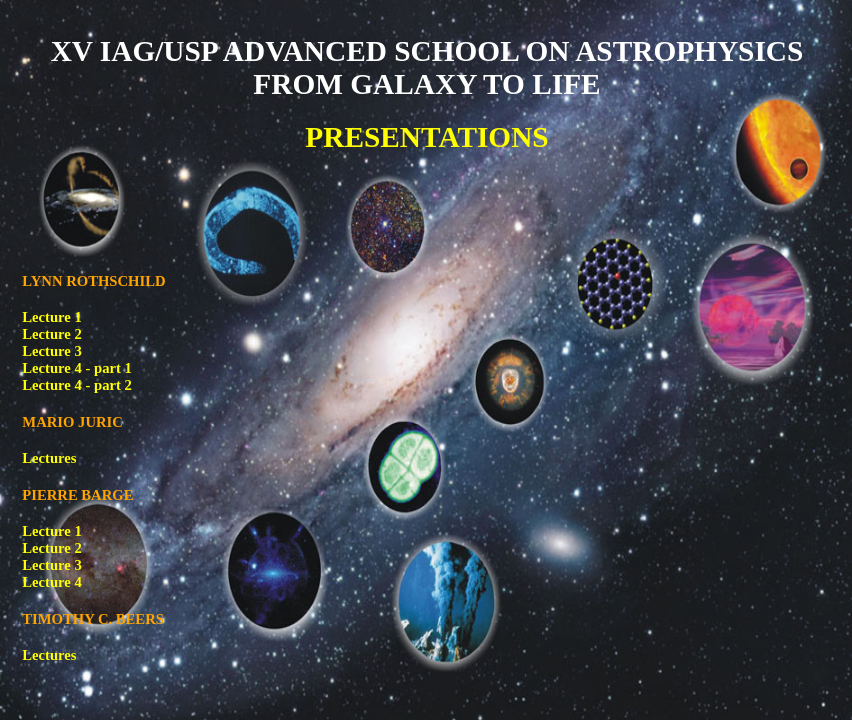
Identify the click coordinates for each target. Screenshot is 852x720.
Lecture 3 (52, 351)
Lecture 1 (52, 317)
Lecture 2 (52, 334)
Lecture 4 (52, 582)
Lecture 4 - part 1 (77, 368)
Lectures (49, 458)
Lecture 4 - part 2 (77, 385)
